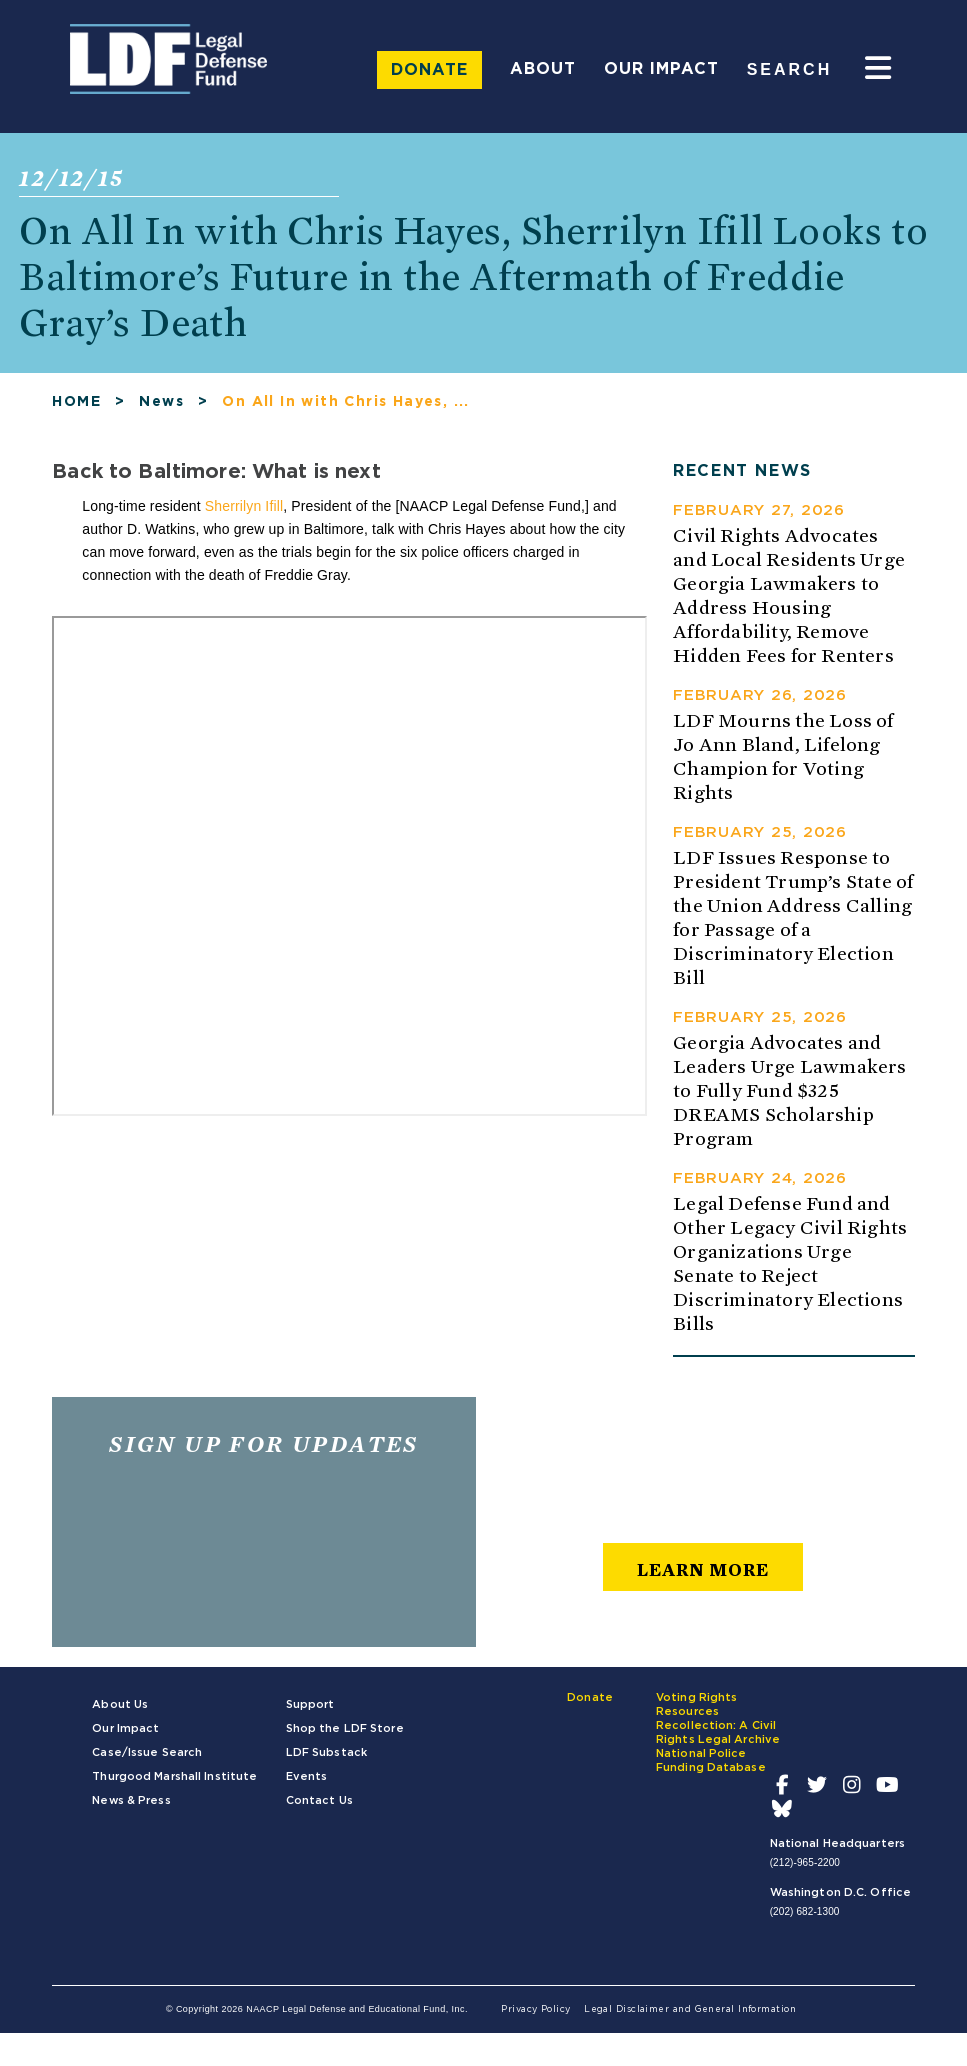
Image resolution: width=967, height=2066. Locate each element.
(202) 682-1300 (805, 1918)
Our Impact (661, 69)
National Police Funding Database (711, 1767)
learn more (703, 1576)
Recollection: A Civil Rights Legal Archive (718, 1739)
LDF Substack (326, 1759)
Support (310, 1711)
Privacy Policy (535, 2016)
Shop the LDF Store (345, 1735)
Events (307, 1783)
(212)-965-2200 (805, 1869)
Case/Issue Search (147, 1759)
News (161, 409)
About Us (120, 1711)
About (543, 69)
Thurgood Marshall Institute (174, 1783)
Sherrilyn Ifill (244, 513)
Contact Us (319, 1807)
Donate (429, 70)
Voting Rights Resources (696, 1711)
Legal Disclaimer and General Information (690, 2016)
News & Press (131, 1807)
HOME (76, 409)
